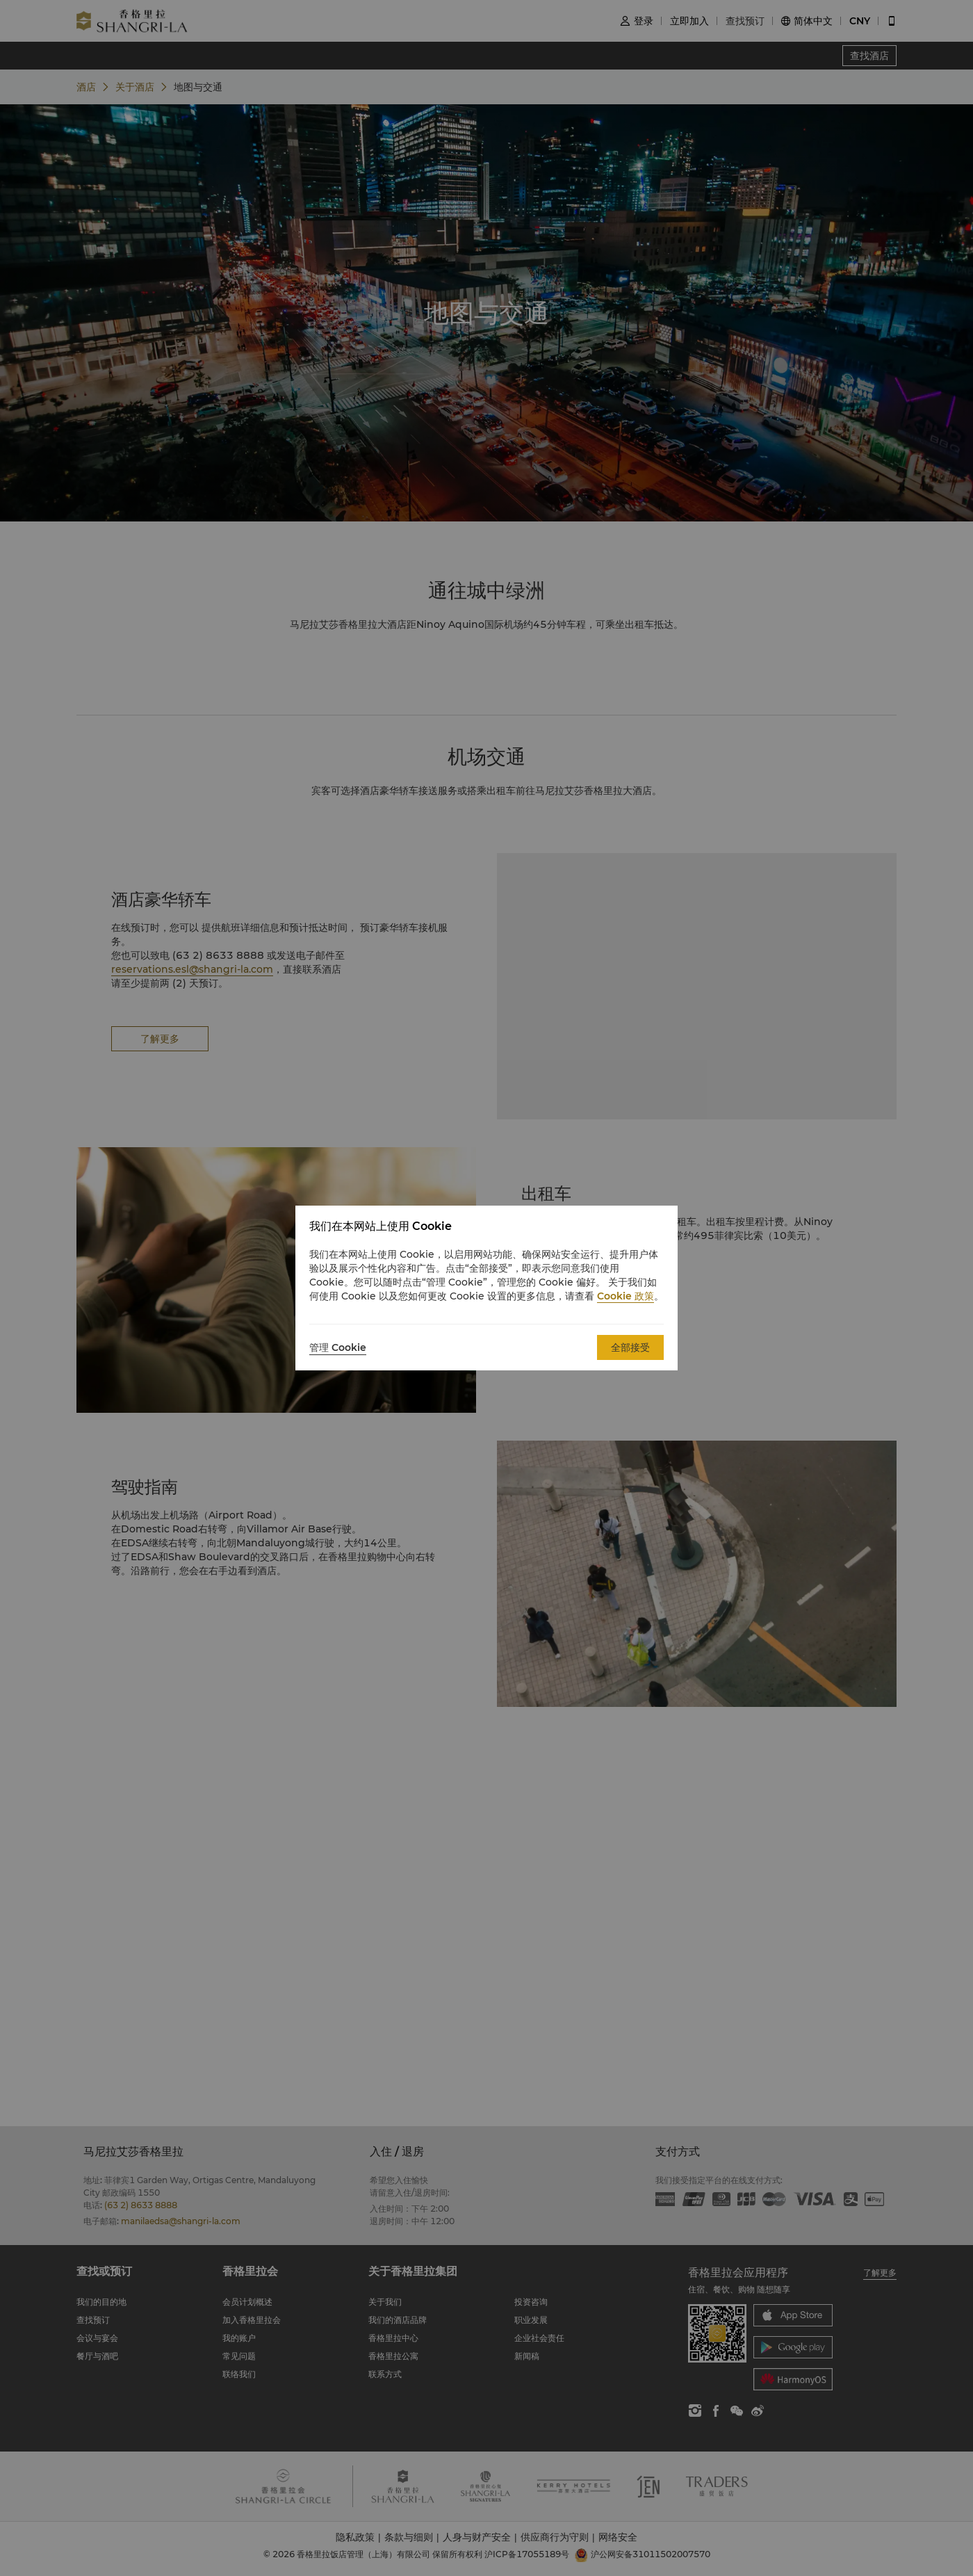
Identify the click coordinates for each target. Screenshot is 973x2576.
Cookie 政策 (625, 1296)
